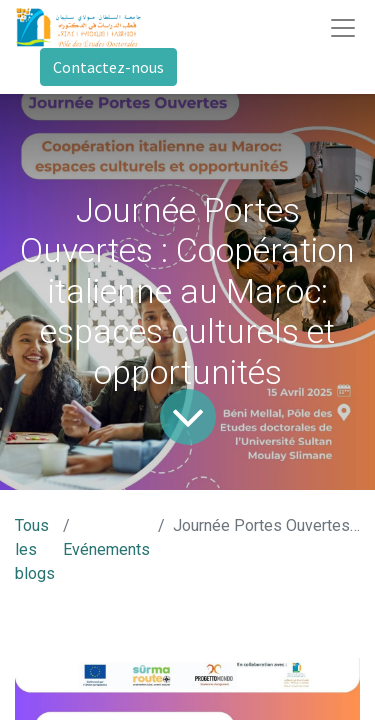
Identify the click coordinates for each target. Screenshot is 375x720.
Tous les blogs (35, 549)
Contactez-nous (108, 67)
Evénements (106, 549)
